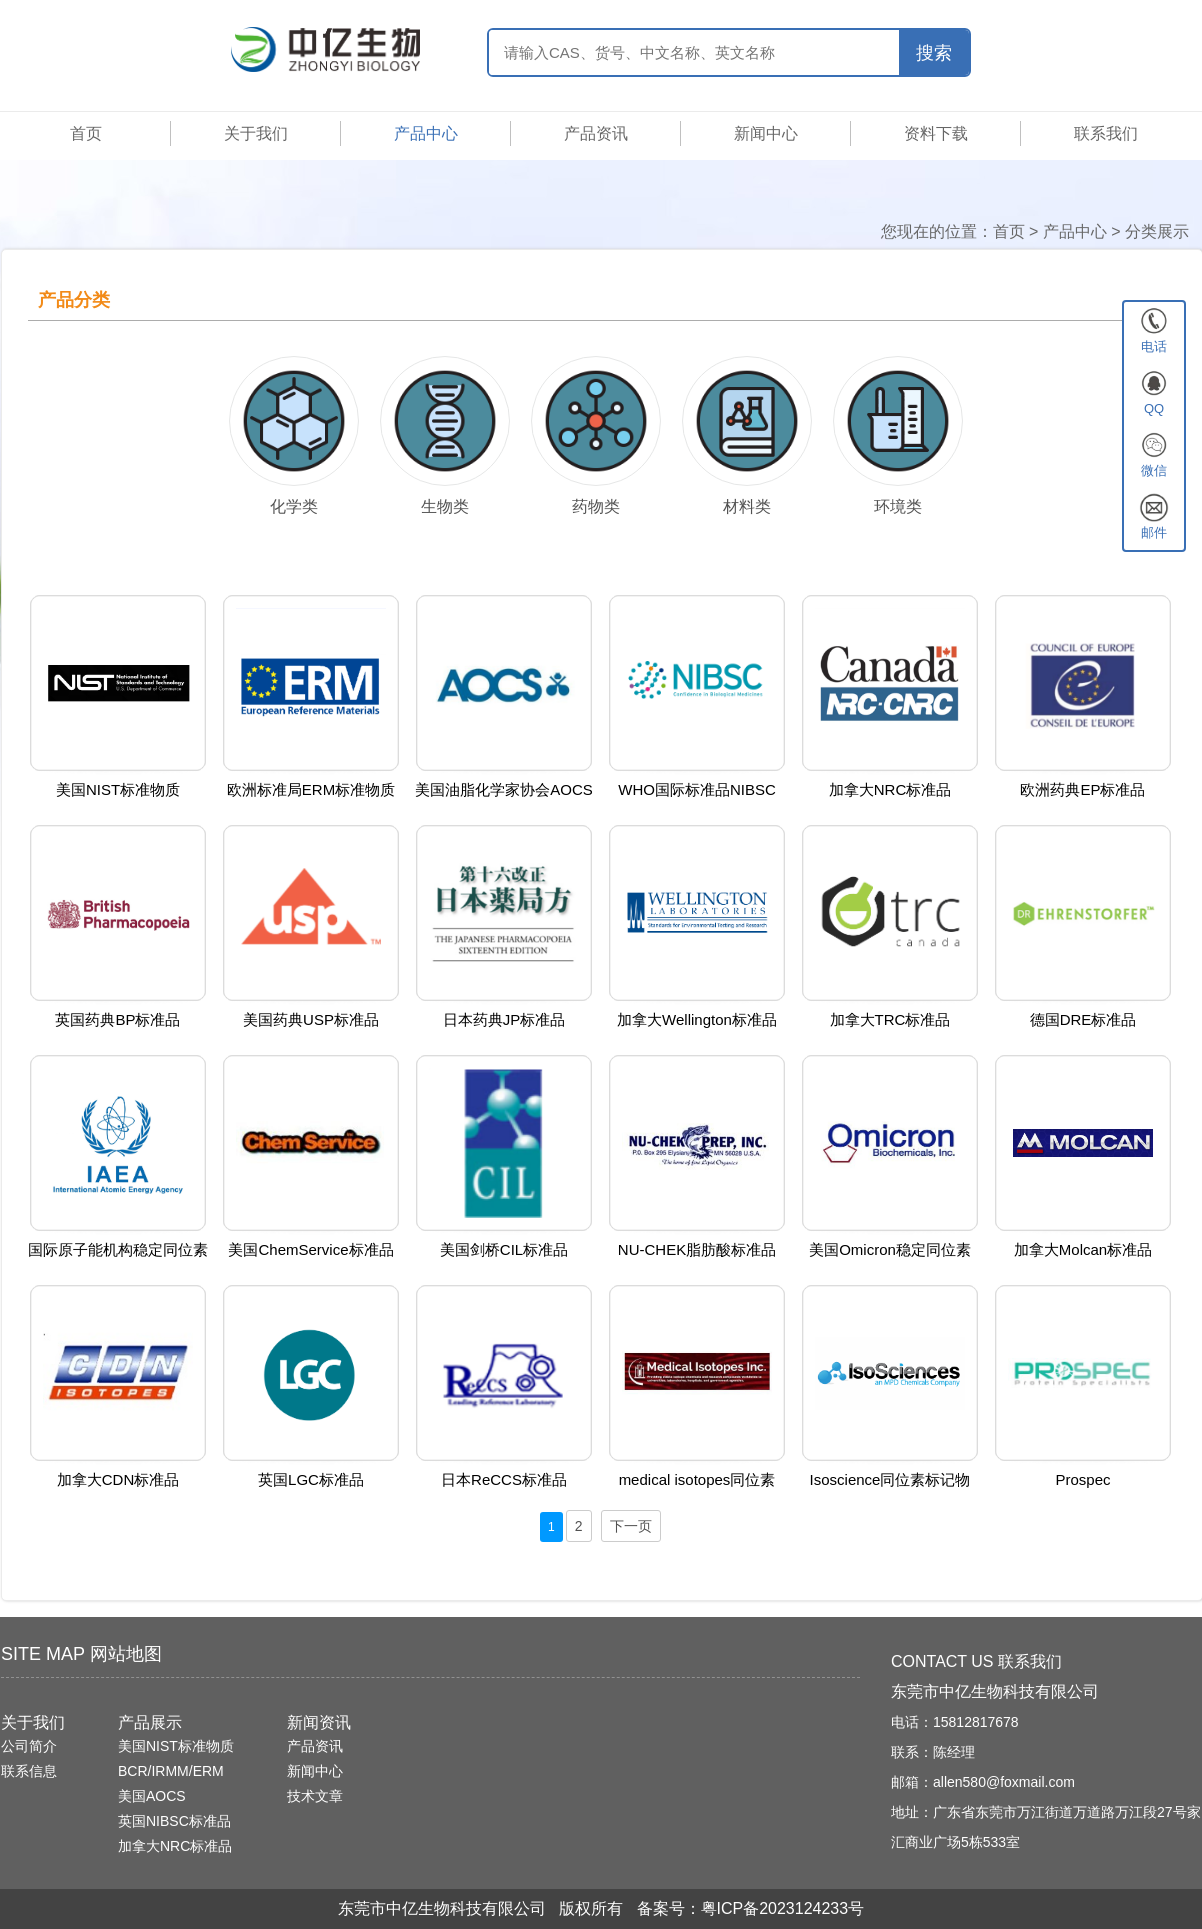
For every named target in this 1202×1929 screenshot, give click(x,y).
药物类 (596, 506)
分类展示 (1157, 231)
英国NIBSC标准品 (174, 1821)
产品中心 (426, 133)
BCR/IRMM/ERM (171, 1771)
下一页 (631, 1526)
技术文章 (315, 1796)
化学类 (294, 506)
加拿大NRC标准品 (175, 1846)
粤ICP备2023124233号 (783, 1908)
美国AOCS (152, 1796)
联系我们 (1106, 133)
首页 (86, 133)
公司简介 (29, 1746)
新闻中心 (766, 133)
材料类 (747, 506)
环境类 (898, 506)
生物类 (445, 506)
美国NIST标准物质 (176, 1746)
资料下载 (936, 133)
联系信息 (29, 1771)
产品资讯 (596, 133)
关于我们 (256, 133)
